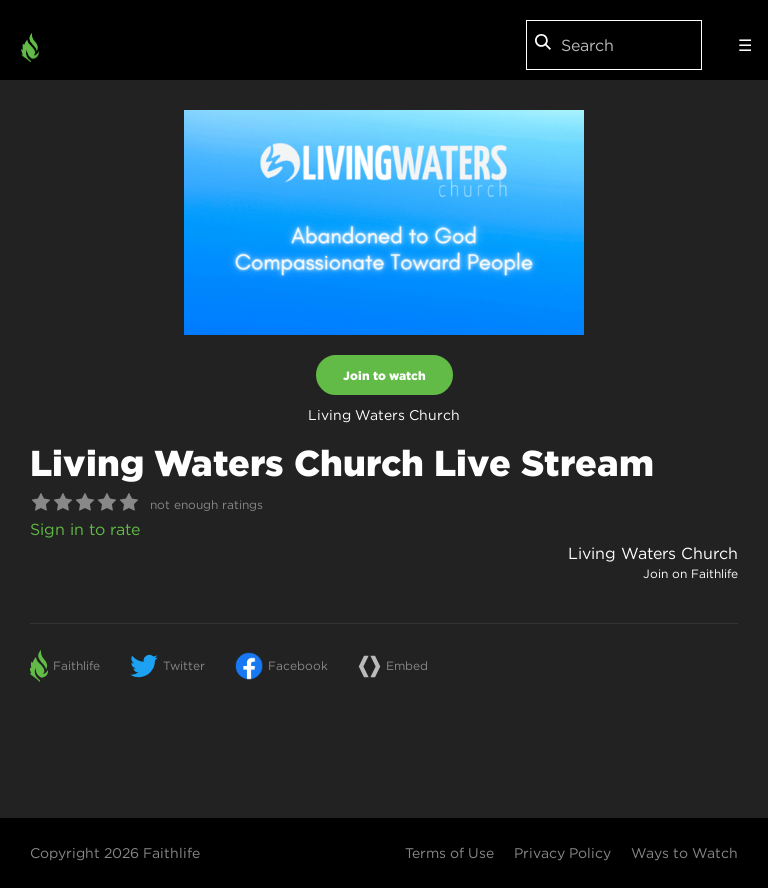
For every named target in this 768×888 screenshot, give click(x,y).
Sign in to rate (85, 529)
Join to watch (384, 375)
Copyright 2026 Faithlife (115, 853)
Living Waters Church (653, 553)
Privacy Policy (562, 853)
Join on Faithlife (690, 573)
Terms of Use (449, 853)
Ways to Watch (684, 853)
